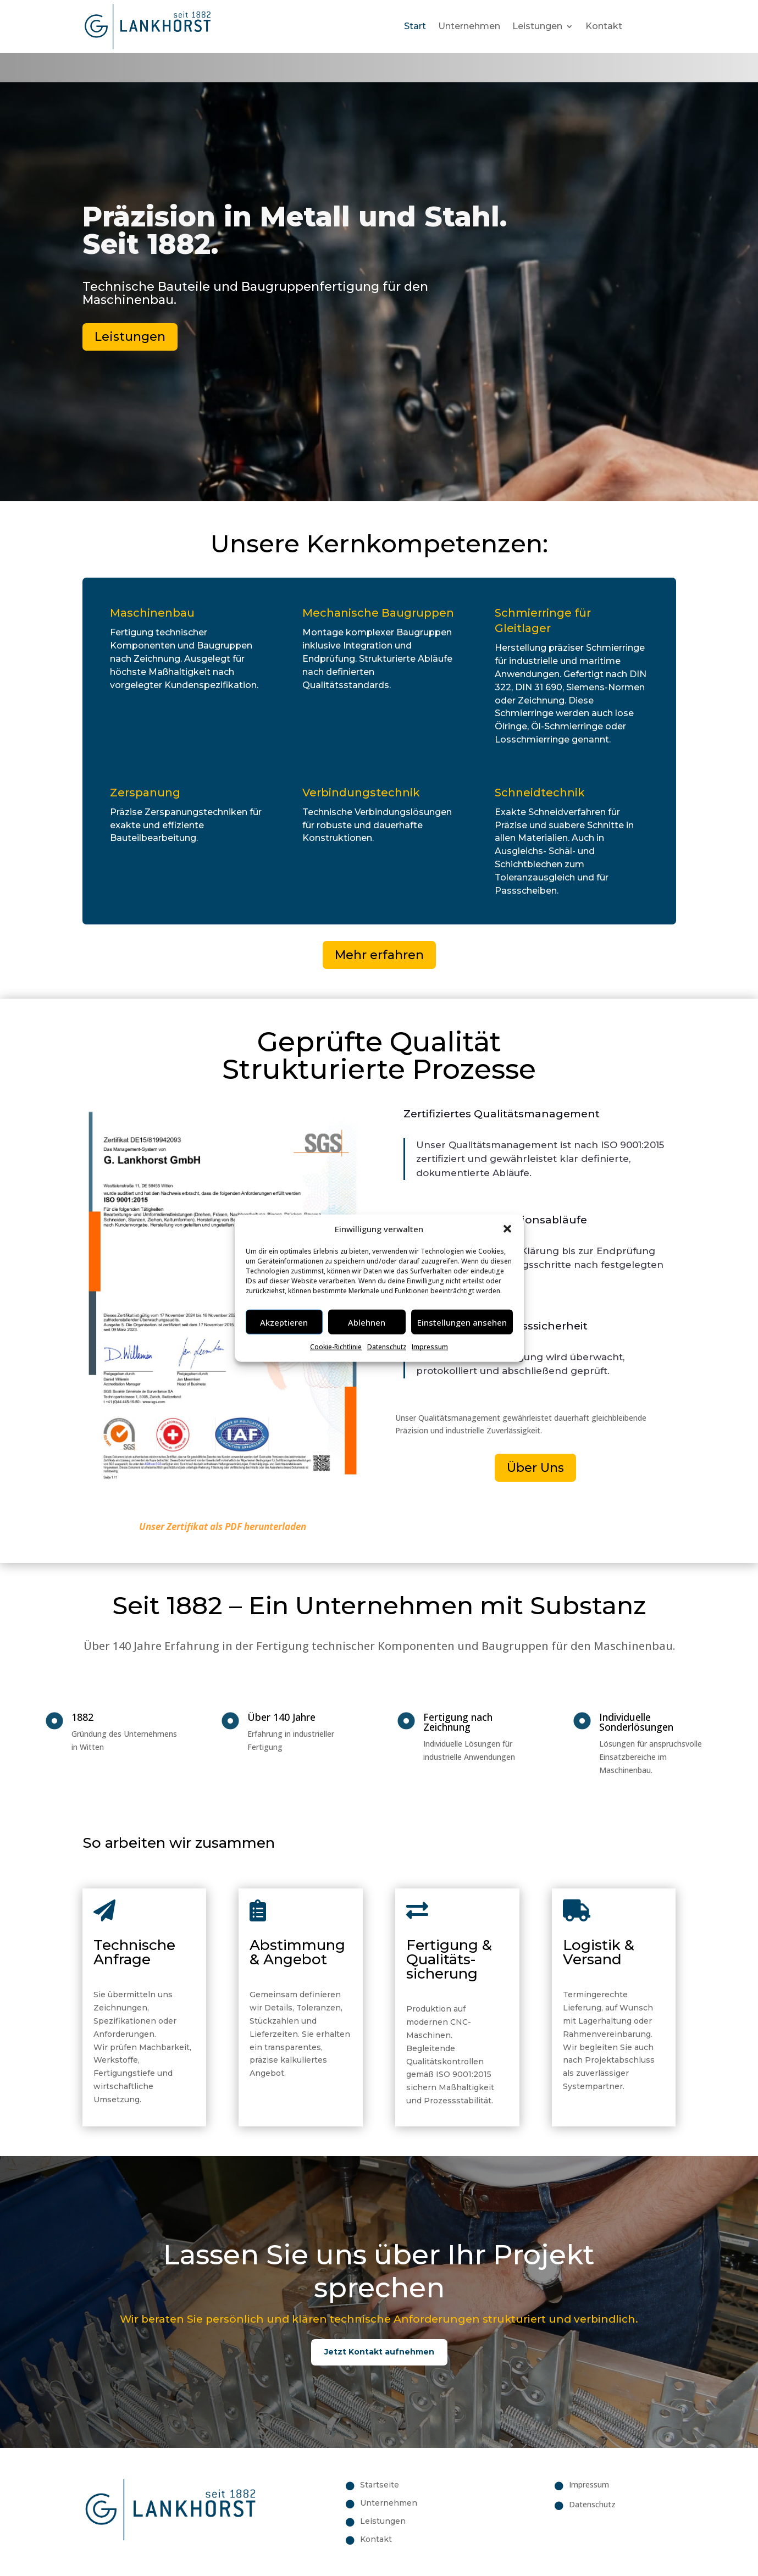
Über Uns (535, 1467)
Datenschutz (386, 1346)
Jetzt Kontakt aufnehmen (379, 2352)
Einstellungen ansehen (462, 1322)
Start (415, 26)
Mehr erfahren (379, 955)
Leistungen (537, 26)
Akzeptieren (284, 1322)
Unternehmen (469, 26)
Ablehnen (366, 1322)
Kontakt (603, 26)
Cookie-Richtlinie (336, 1346)
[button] (507, 1228)
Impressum (430, 1346)
